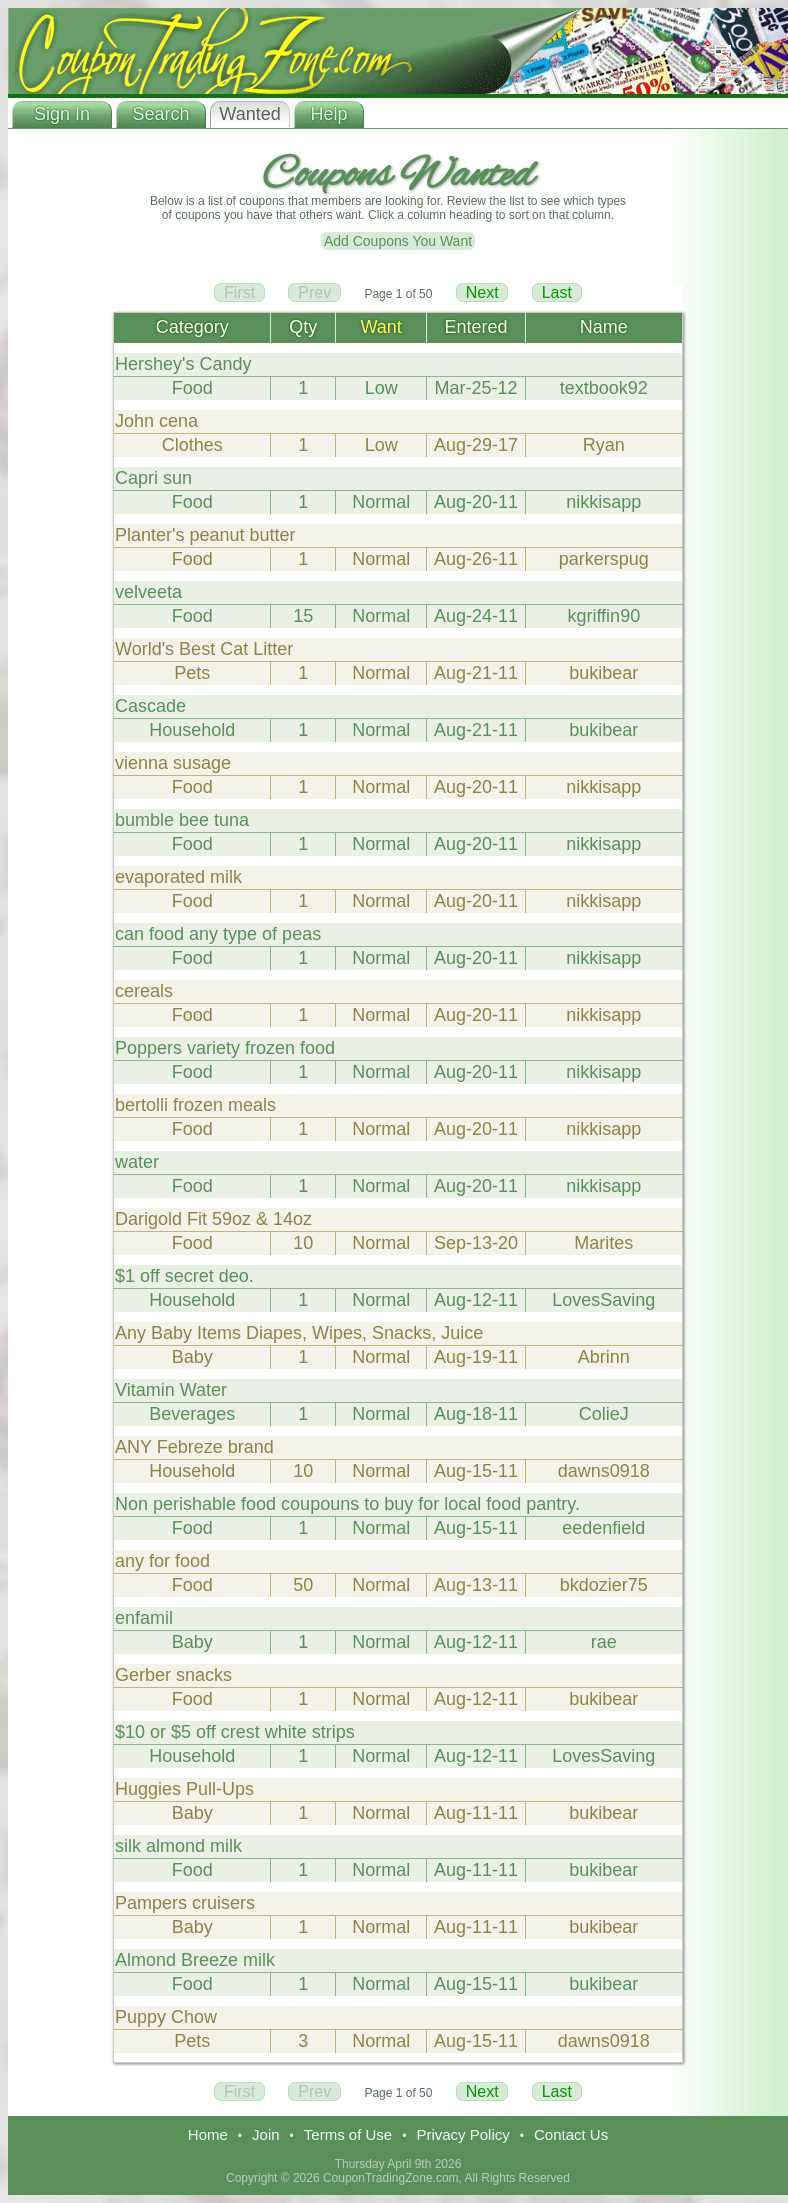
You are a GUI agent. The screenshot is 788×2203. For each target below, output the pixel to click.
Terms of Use (348, 2134)
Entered (475, 327)
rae (604, 1642)
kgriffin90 (603, 616)
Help (328, 114)
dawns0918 (604, 1471)
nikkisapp (603, 502)
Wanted (249, 114)
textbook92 (604, 388)
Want (381, 327)
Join (266, 2134)
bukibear (603, 673)
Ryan (604, 445)
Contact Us (571, 2134)
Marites (603, 1243)
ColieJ (604, 1414)
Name (604, 327)
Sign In (62, 114)
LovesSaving (603, 1300)
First (239, 292)
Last (557, 292)
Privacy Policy (462, 2134)
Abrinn (604, 1357)
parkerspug (604, 559)
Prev (314, 292)
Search (160, 114)
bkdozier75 (604, 1585)
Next (482, 292)
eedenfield (603, 1528)
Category (192, 327)
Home (208, 2134)
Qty (303, 327)
